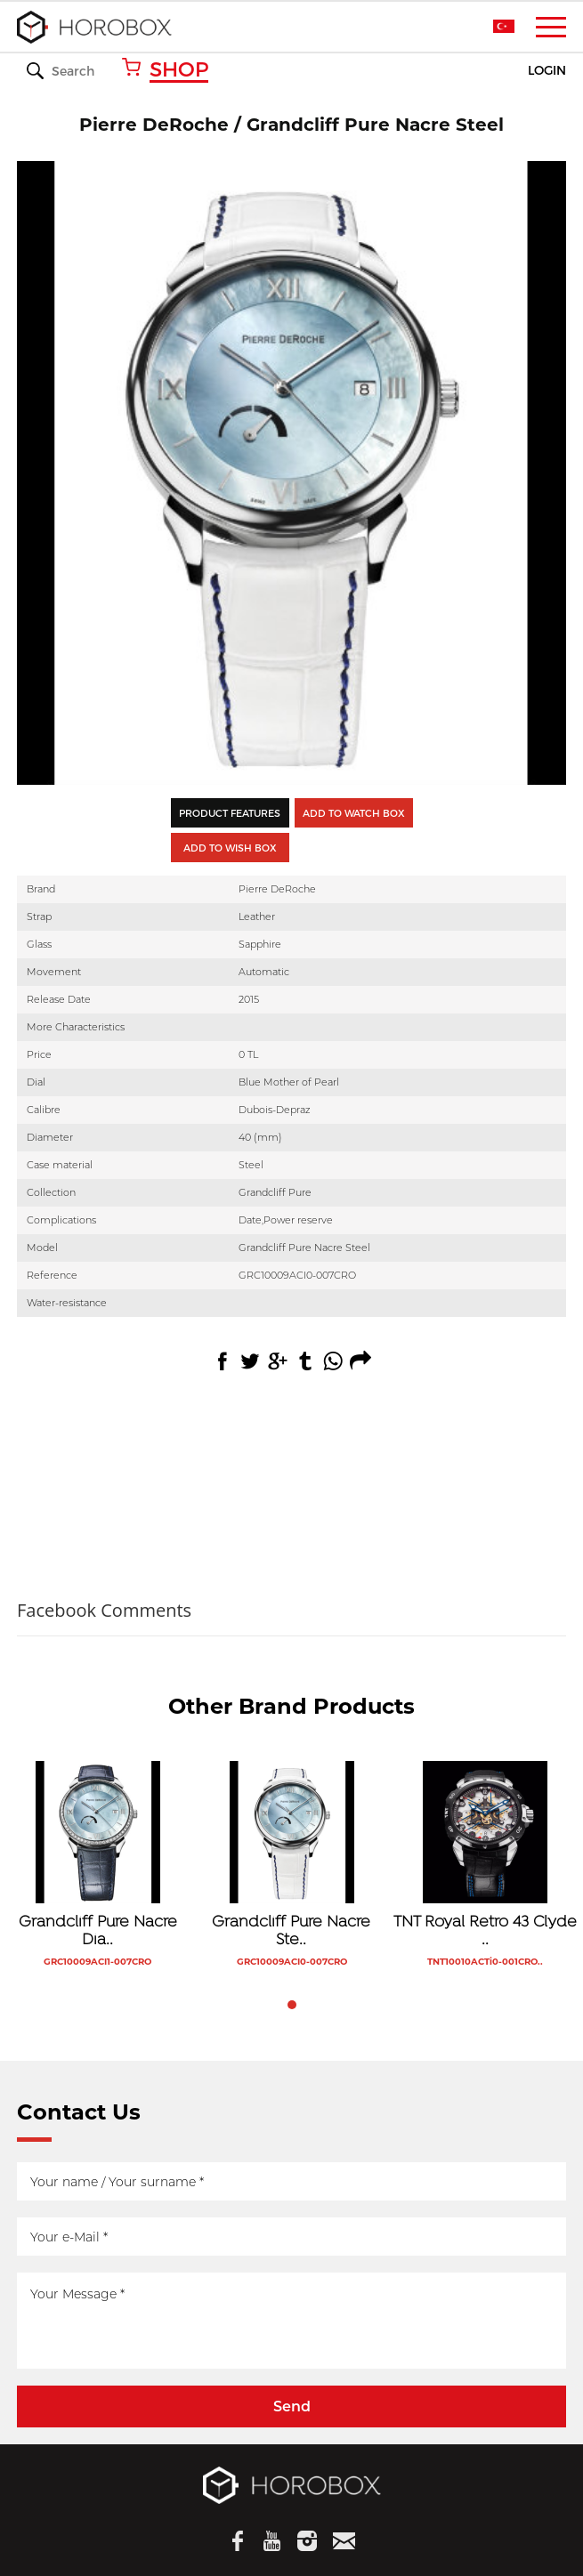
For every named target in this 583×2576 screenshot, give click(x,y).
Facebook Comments (104, 1610)
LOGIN (547, 70)
